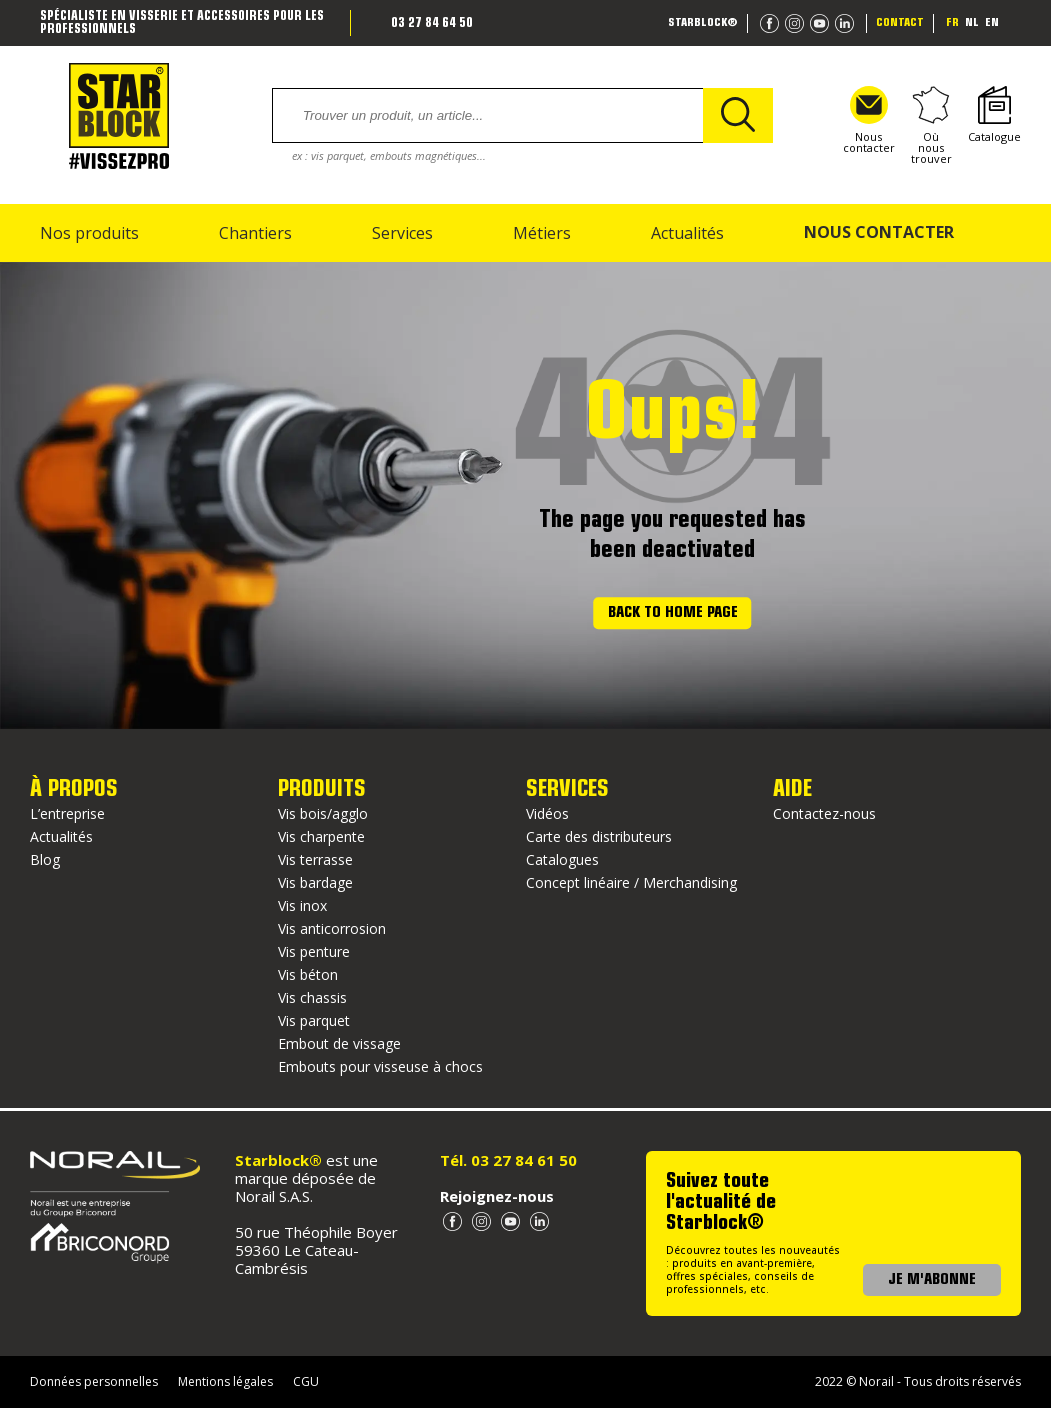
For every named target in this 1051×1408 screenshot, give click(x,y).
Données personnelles (94, 1381)
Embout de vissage (339, 1043)
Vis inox (302, 905)
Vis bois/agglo (323, 813)
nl (972, 23)
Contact (900, 23)
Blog (45, 859)
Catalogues (562, 859)
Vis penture (314, 951)
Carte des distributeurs (599, 836)
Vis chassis (312, 997)
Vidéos (547, 813)
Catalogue (994, 115)
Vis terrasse (315, 859)
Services (402, 233)
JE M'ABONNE (932, 1280)
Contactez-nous (824, 813)
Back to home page (673, 614)
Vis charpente (321, 836)
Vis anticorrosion (332, 928)
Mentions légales (225, 1381)
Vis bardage (315, 882)
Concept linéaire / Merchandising (631, 882)
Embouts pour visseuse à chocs (380, 1066)
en (992, 23)
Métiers (542, 233)
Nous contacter (869, 120)
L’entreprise (67, 813)
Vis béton (308, 974)
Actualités (687, 233)
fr (952, 23)
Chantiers (255, 233)
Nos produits (89, 233)
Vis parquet (314, 1020)
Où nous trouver (931, 125)
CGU (306, 1381)
